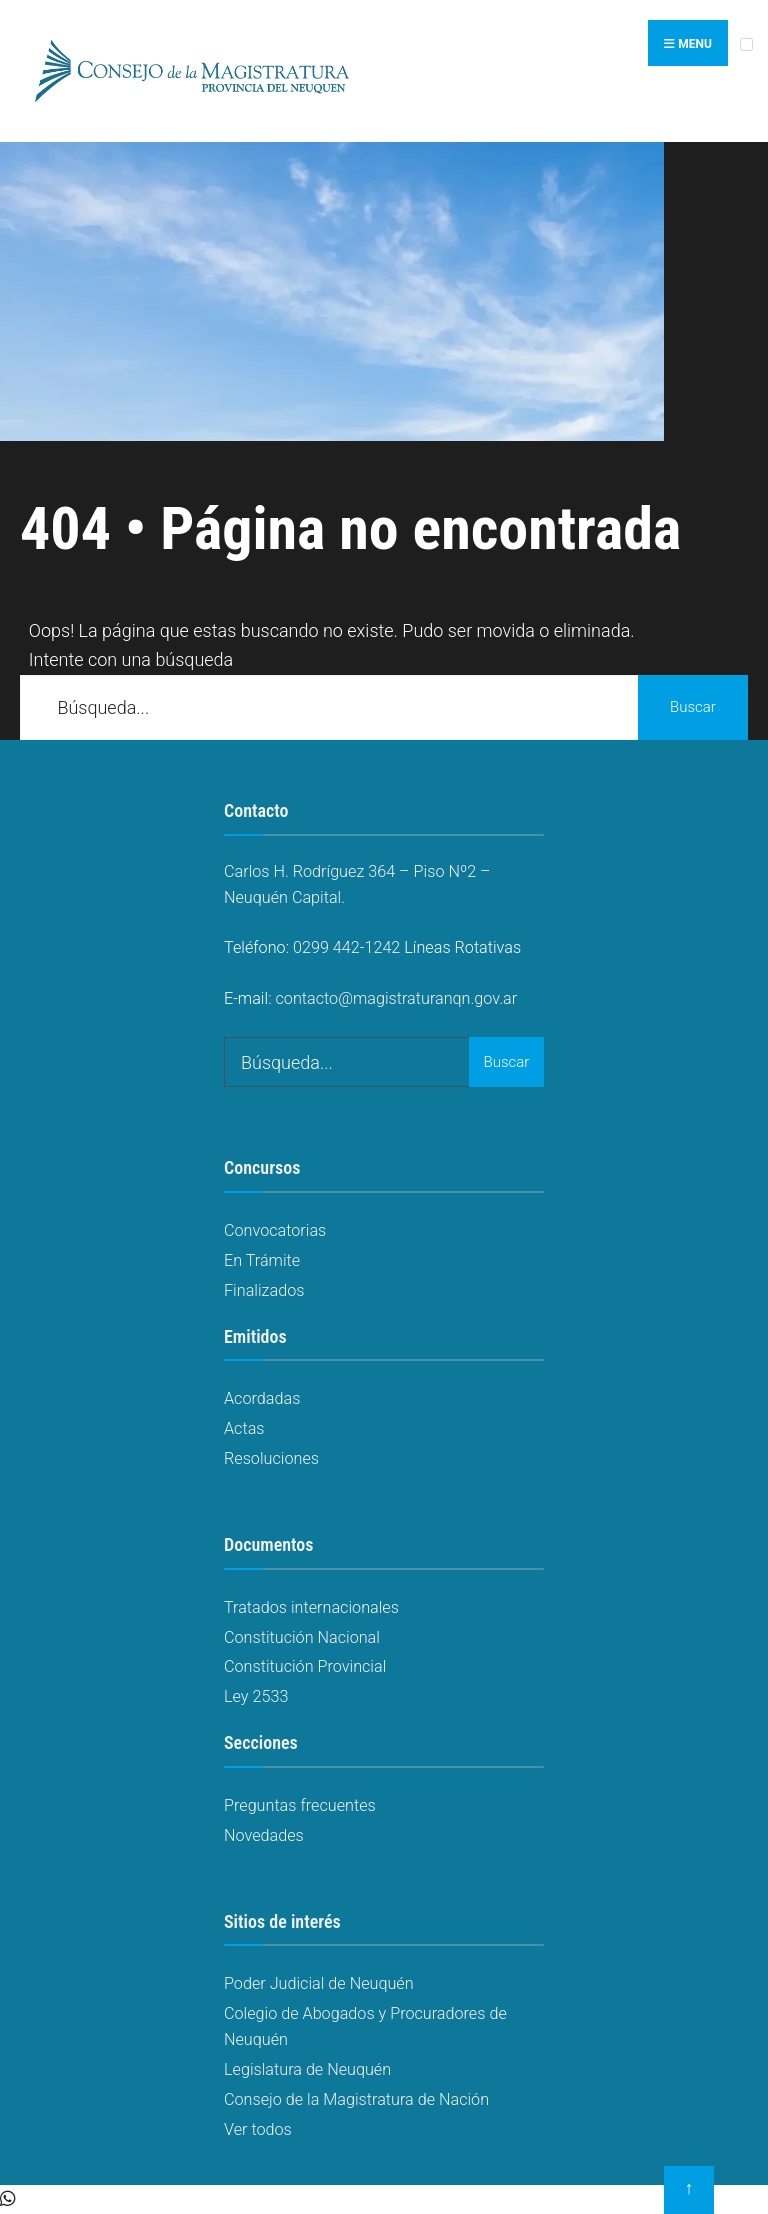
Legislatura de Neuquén (307, 2069)
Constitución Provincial (305, 1666)
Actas (244, 1428)
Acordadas (262, 1398)
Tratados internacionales (311, 1607)
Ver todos (258, 2129)
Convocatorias (275, 1230)
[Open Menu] (746, 44)
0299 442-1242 (346, 947)
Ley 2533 (256, 1696)
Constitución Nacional (302, 1637)
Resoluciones (271, 1458)
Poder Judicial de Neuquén (319, 1983)
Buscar (693, 707)
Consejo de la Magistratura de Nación (356, 2099)
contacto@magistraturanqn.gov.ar (397, 998)
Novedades (264, 1835)
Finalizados (264, 1290)
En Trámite (262, 1260)
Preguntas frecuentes (300, 1805)
